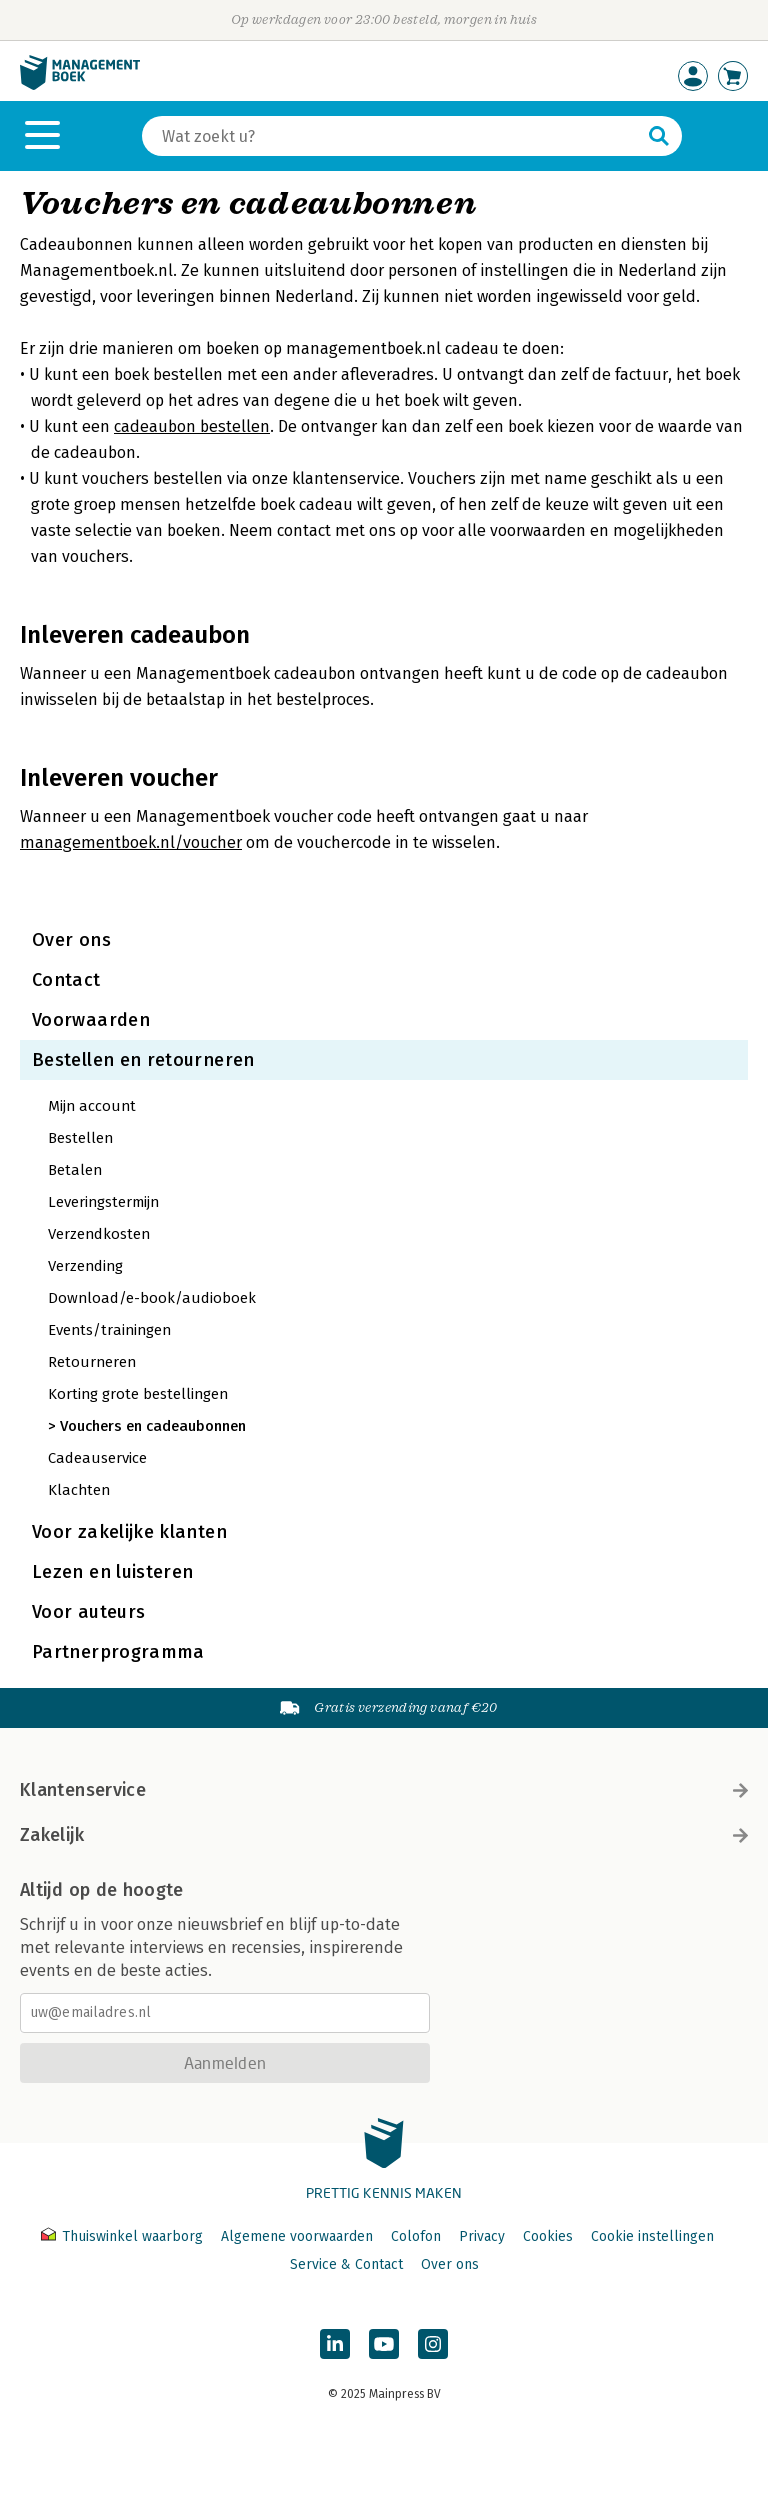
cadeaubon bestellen (192, 426)
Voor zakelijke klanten (129, 1532)
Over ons (71, 940)
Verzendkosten (99, 1234)
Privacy (482, 2236)
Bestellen (80, 1138)
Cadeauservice (97, 1458)
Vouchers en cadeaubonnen (153, 1426)
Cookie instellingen (652, 2236)
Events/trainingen (109, 1330)
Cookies (548, 2236)
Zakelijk (384, 1835)
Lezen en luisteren (112, 1572)
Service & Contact (346, 2264)
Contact (66, 980)
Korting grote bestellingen (138, 1394)
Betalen (75, 1170)
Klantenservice (384, 1790)
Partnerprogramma (118, 1652)
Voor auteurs (88, 1612)
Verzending (85, 1266)
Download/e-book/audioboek (152, 1298)
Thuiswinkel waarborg (124, 2236)
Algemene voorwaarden (297, 2236)
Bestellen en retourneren (143, 1060)
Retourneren (92, 1362)
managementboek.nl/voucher (131, 842)
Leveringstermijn (103, 1202)
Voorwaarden (91, 1020)
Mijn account (92, 1106)
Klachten (79, 1490)
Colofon (416, 2236)
